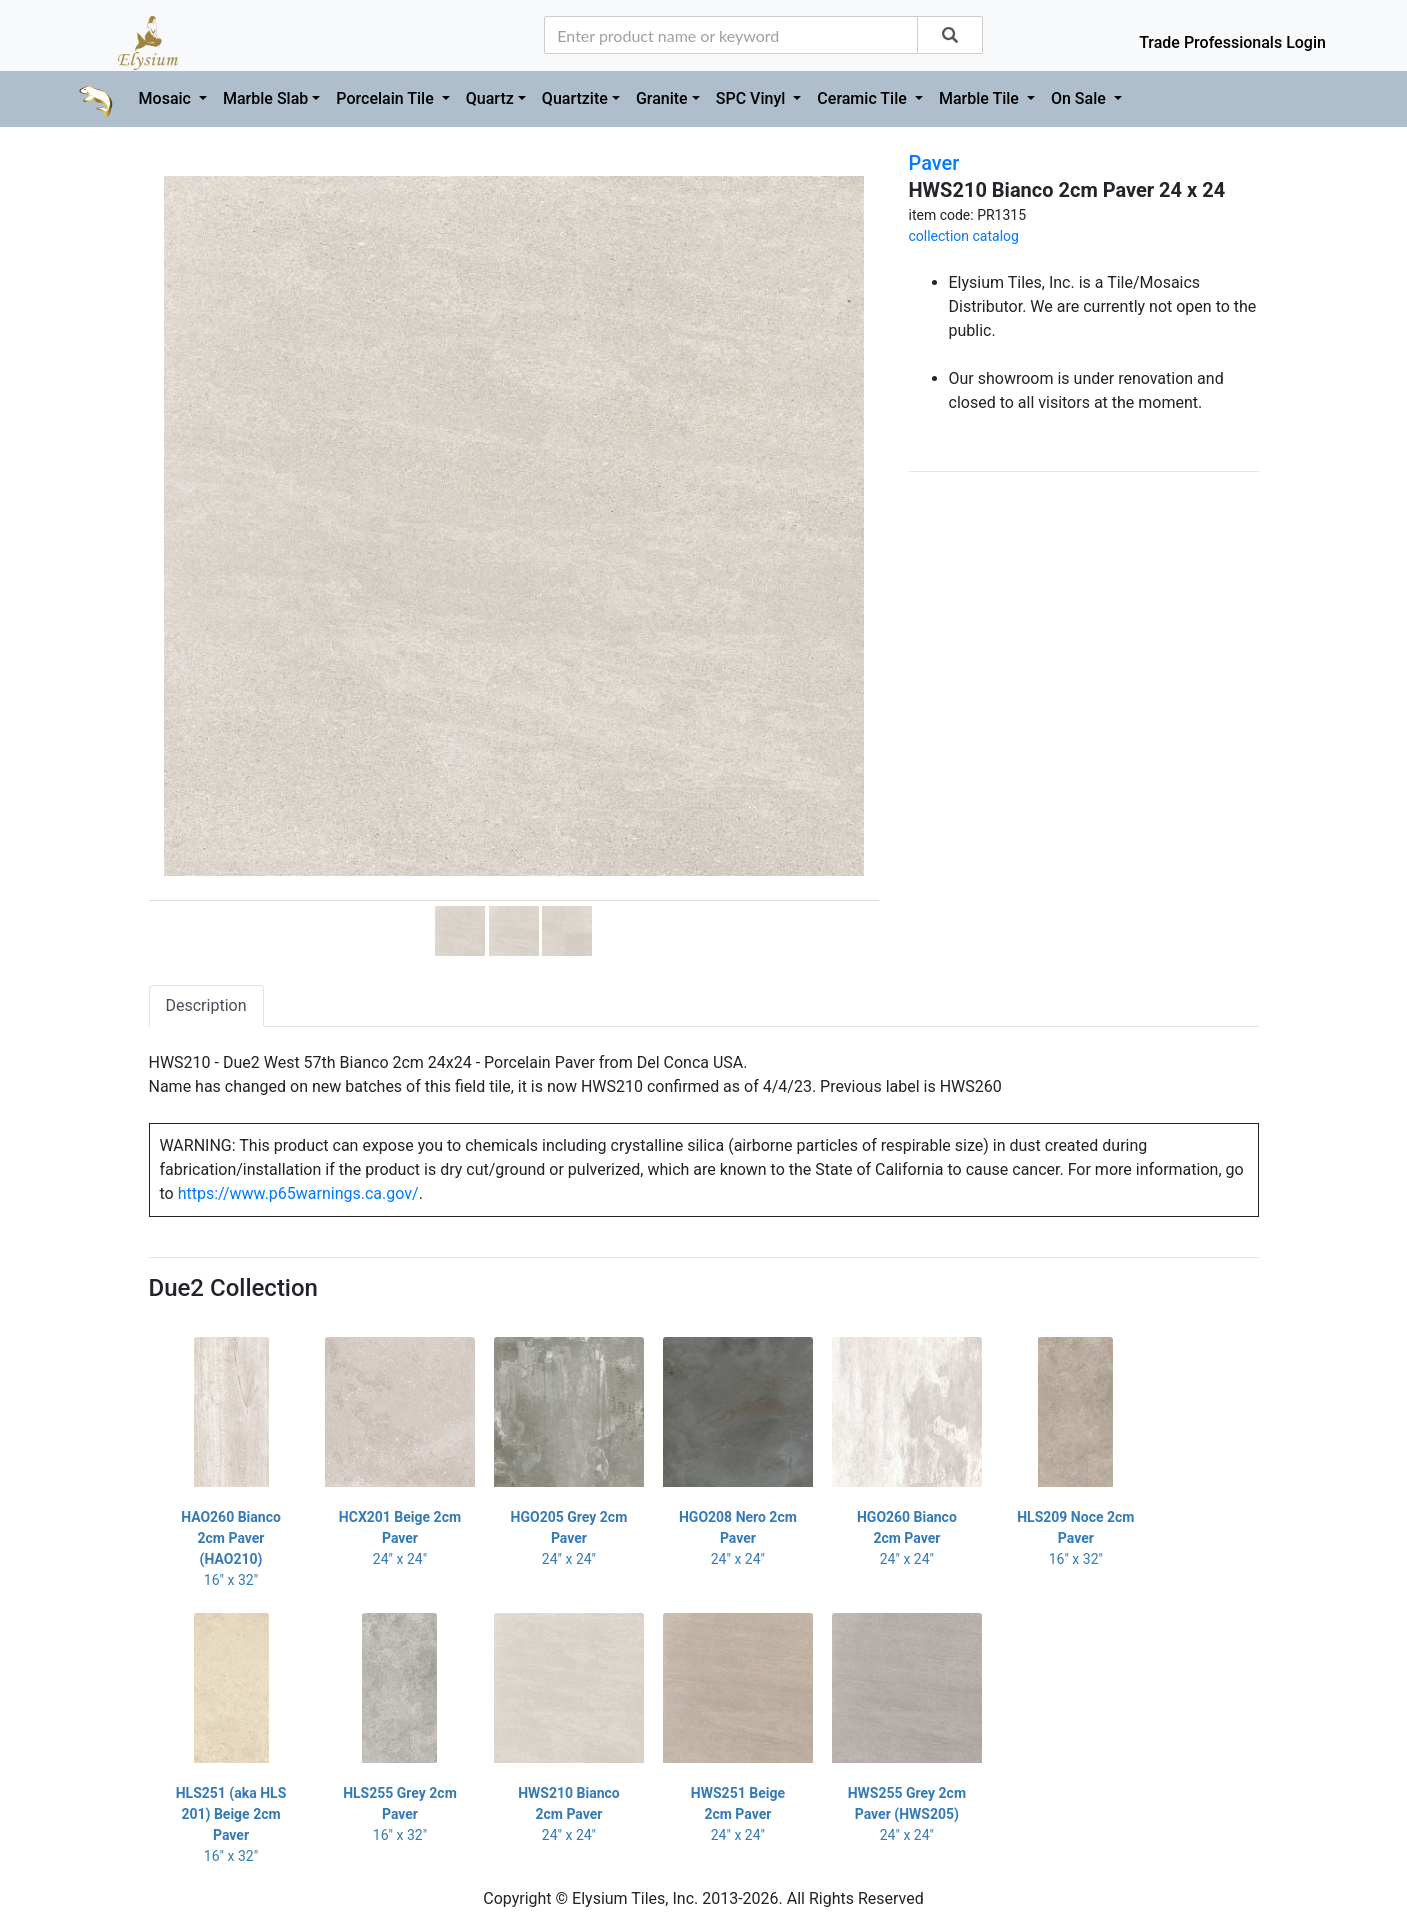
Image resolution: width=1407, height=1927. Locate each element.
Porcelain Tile (386, 98)
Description (206, 1005)
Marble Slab (265, 98)
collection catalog (964, 236)
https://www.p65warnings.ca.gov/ (298, 1193)
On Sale (1080, 98)
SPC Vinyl (753, 98)
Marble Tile (981, 98)
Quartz (490, 98)
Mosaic (167, 98)
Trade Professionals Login (1232, 42)
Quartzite (575, 98)
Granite (662, 98)
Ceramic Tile (863, 98)
